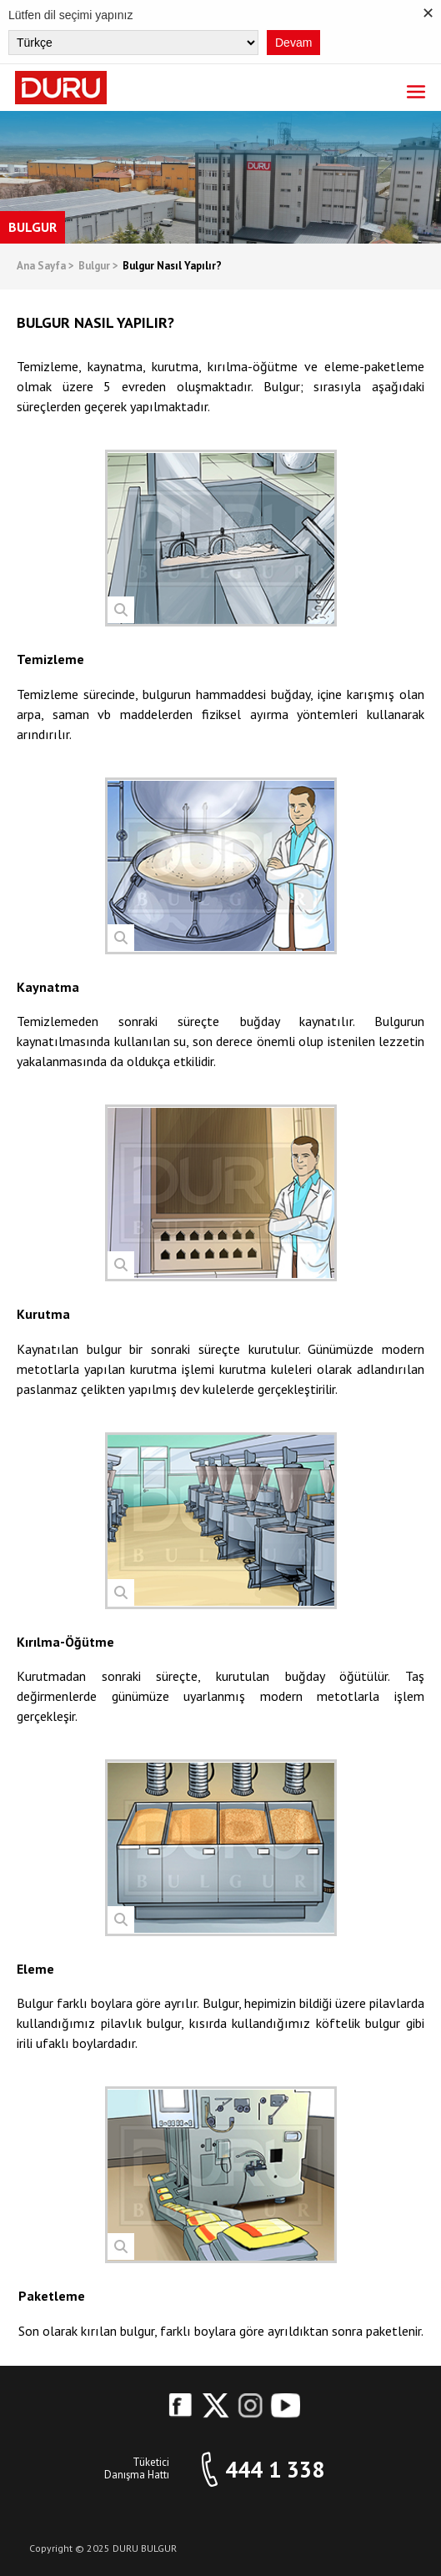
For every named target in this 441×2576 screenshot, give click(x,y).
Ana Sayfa (45, 266)
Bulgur (98, 266)
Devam (293, 42)
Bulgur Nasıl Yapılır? (172, 266)
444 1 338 (274, 2470)
